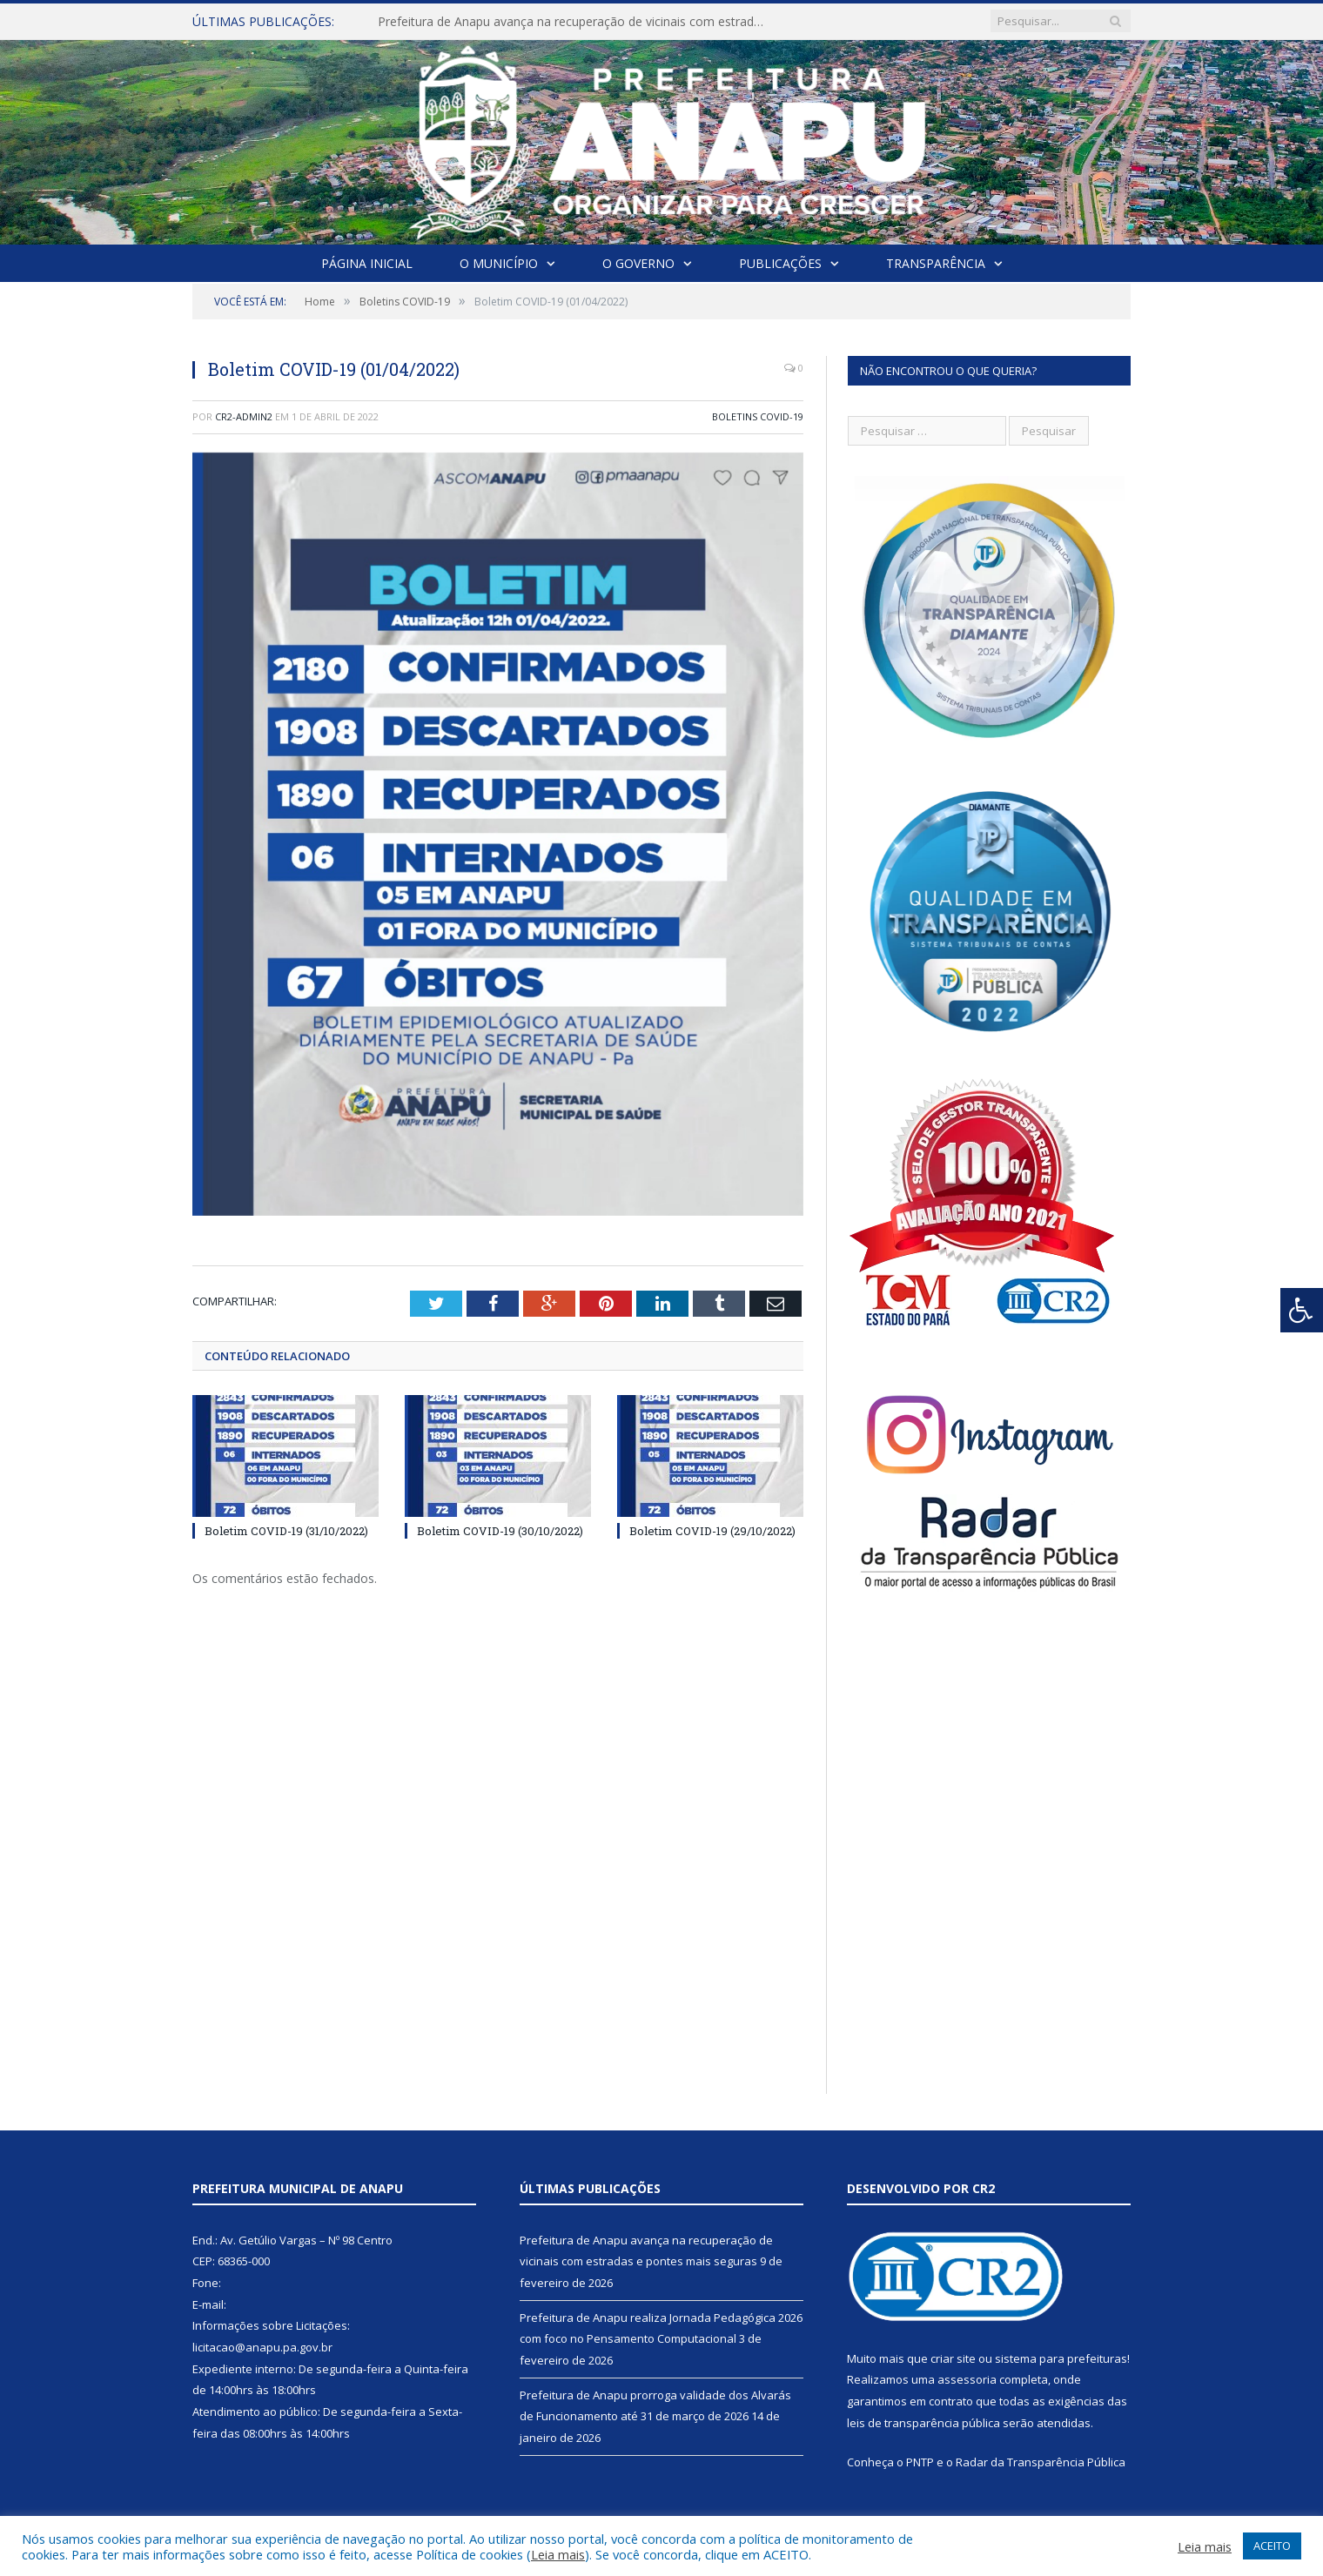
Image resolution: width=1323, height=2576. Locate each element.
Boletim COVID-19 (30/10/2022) (500, 1531)
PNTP (920, 2462)
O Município (499, 263)
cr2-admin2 (243, 416)
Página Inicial (367, 263)
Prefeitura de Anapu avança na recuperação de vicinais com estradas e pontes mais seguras (578, 22)
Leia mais (558, 2554)
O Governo (638, 263)
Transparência (935, 263)
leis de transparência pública (923, 2423)
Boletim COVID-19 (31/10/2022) (286, 1531)
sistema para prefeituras (1061, 2358)
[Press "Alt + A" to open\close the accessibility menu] (1301, 1310)
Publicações (780, 263)
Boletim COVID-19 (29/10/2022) (712, 1531)
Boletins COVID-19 (757, 416)
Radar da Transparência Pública (1040, 2462)
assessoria (967, 2379)
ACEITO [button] (1272, 2545)
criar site (953, 2358)
